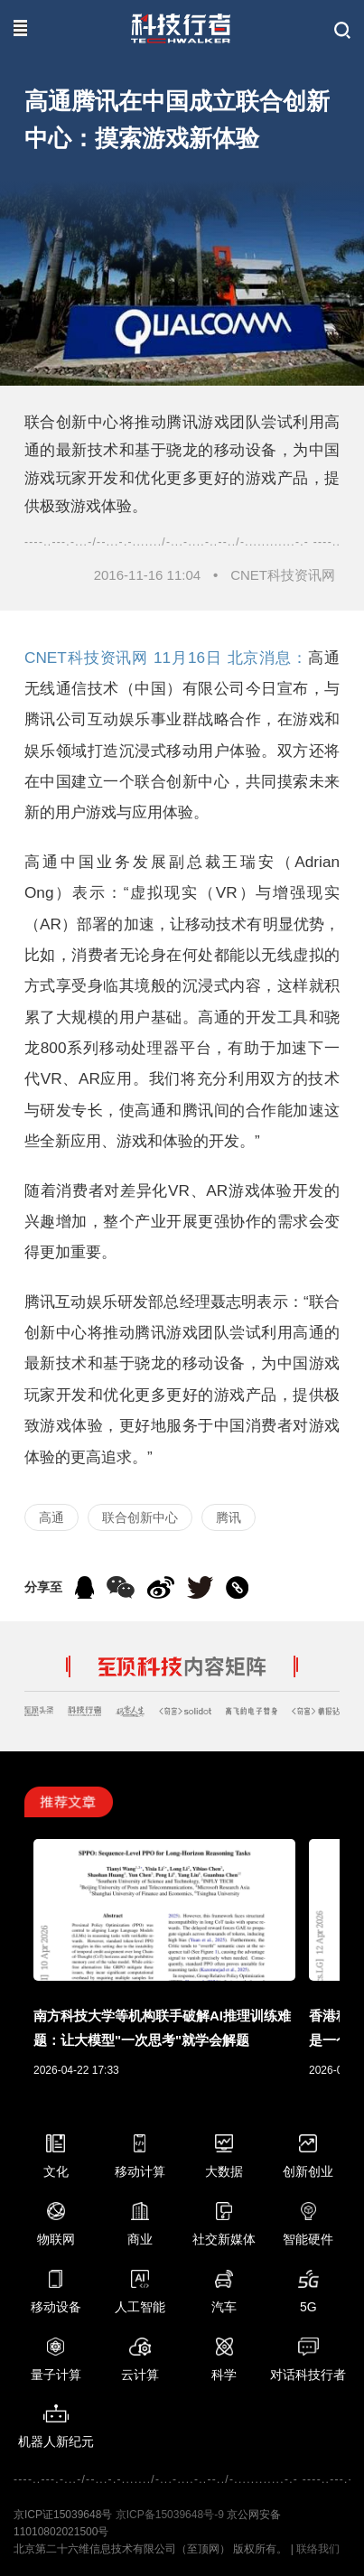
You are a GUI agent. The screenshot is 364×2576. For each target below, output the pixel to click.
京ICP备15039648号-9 (170, 2514)
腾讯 (228, 1517)
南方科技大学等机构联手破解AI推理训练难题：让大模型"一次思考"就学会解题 (162, 2028)
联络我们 (318, 2549)
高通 (51, 1517)
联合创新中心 (140, 1517)
